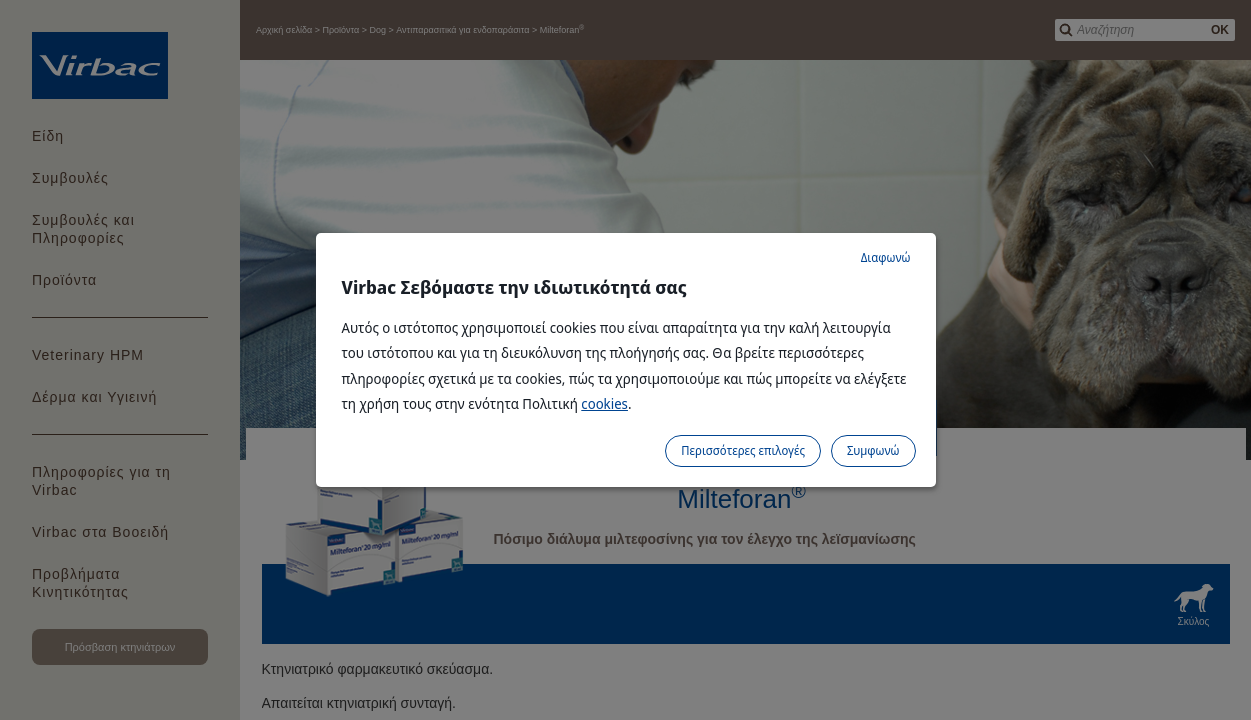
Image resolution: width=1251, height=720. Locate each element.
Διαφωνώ (886, 257)
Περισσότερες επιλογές (743, 450)
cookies (604, 403)
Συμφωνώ (873, 450)
